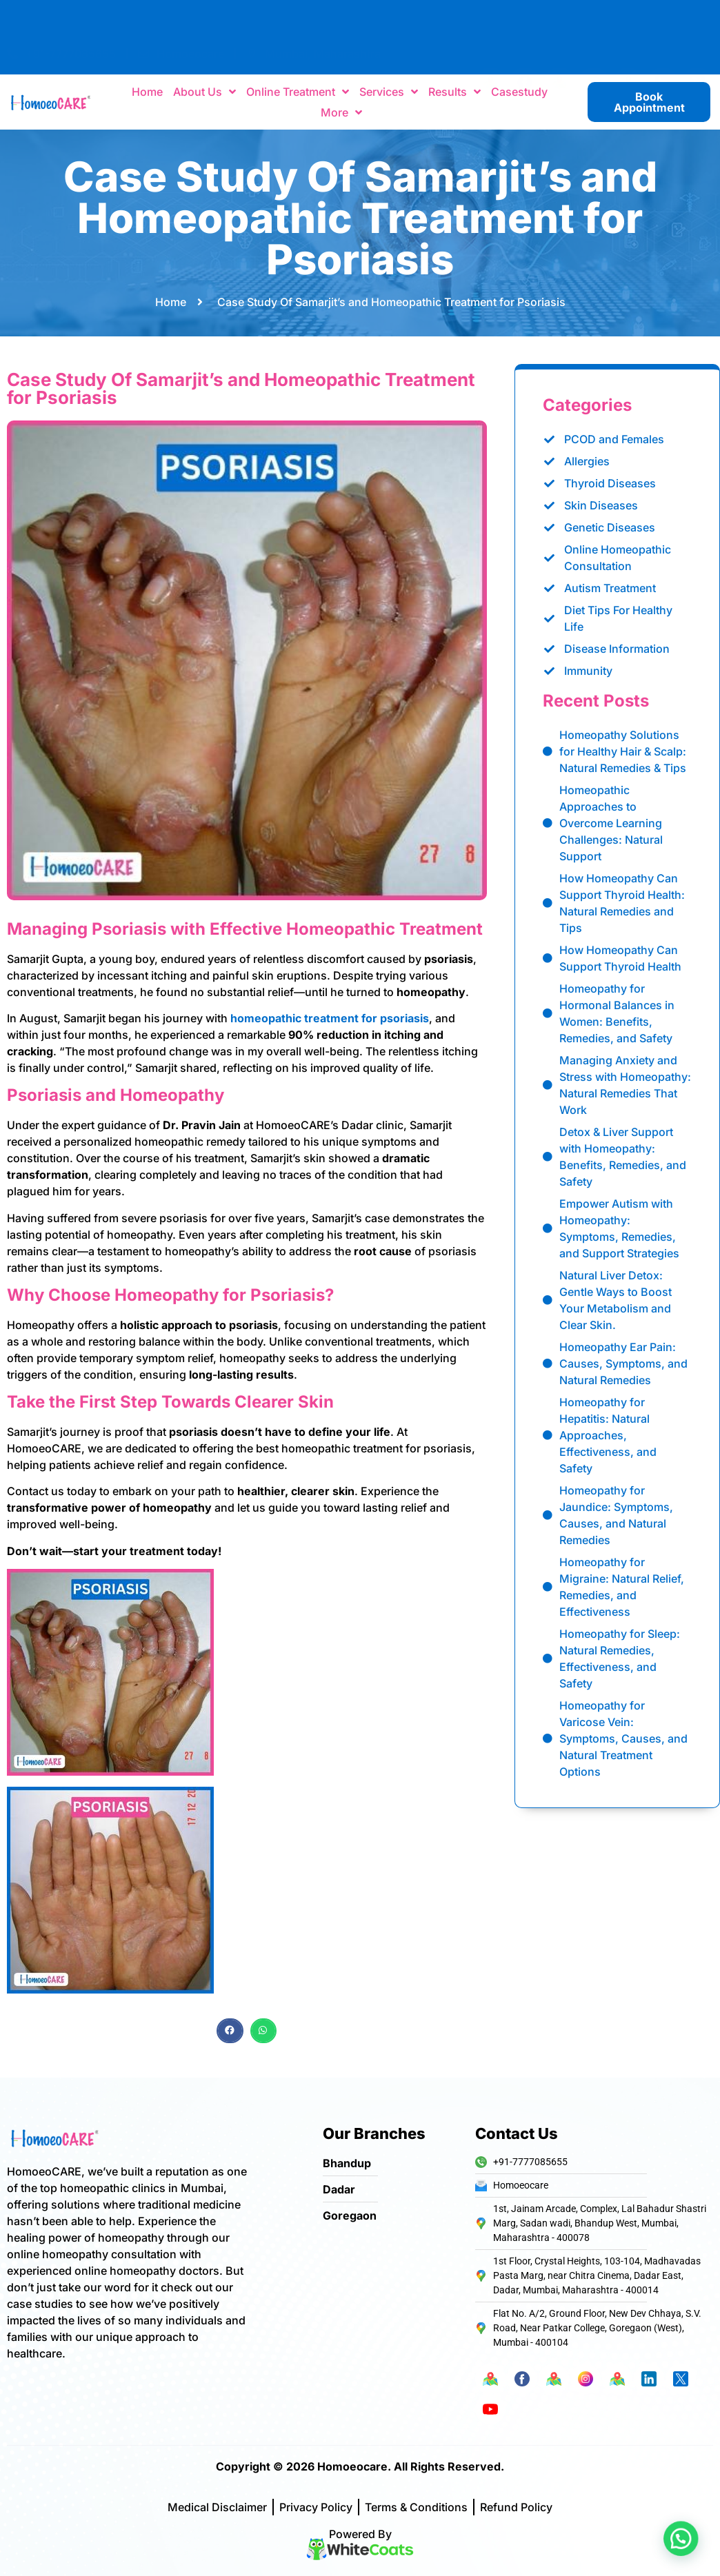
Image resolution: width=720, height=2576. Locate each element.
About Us (204, 92)
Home (147, 92)
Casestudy (519, 92)
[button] (230, 2070)
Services (388, 92)
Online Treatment (297, 92)
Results (454, 92)
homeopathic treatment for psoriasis (329, 1841)
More (341, 113)
